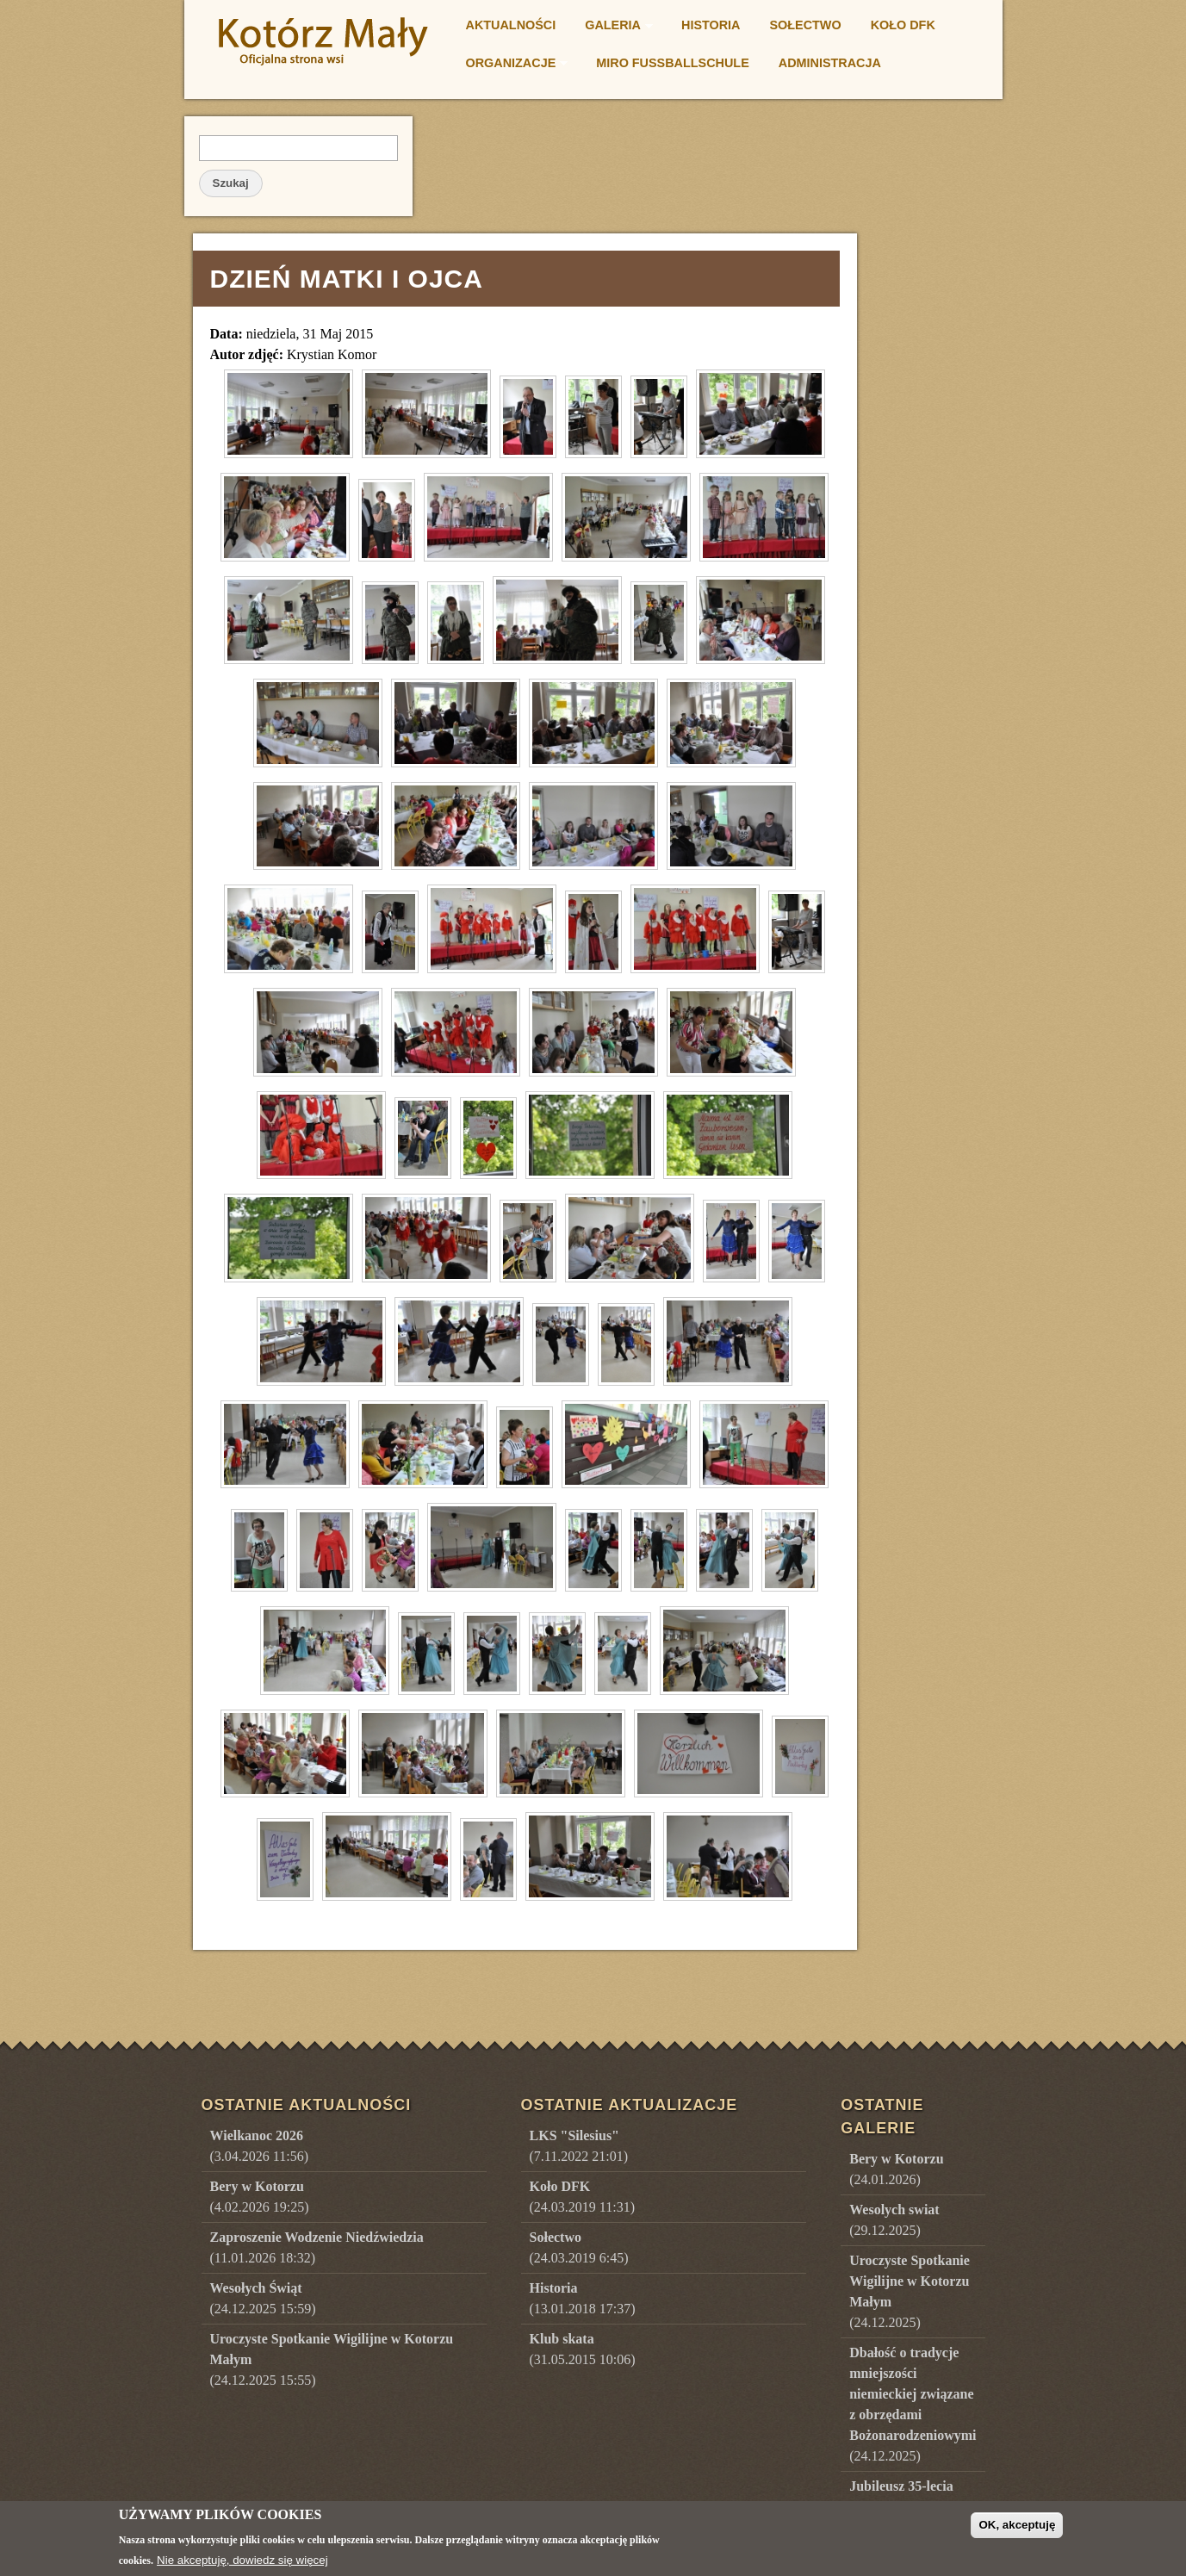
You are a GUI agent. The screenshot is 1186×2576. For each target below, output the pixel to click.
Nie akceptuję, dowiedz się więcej (242, 2560)
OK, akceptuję (1016, 2524)
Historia (711, 25)
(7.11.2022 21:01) (532, 2130)
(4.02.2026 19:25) (259, 2181)
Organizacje (512, 65)
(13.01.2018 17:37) (536, 2282)
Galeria (613, 27)
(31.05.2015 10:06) (536, 2333)
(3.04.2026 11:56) (259, 2130)
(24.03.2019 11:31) (536, 2181)
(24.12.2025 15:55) (305, 2344)
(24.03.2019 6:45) (532, 2232)
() (803, 2130)
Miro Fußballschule (672, 63)
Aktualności (511, 25)
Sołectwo (805, 25)
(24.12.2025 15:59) (263, 2282)
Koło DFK (903, 25)
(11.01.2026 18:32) (317, 2232)
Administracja (830, 63)
